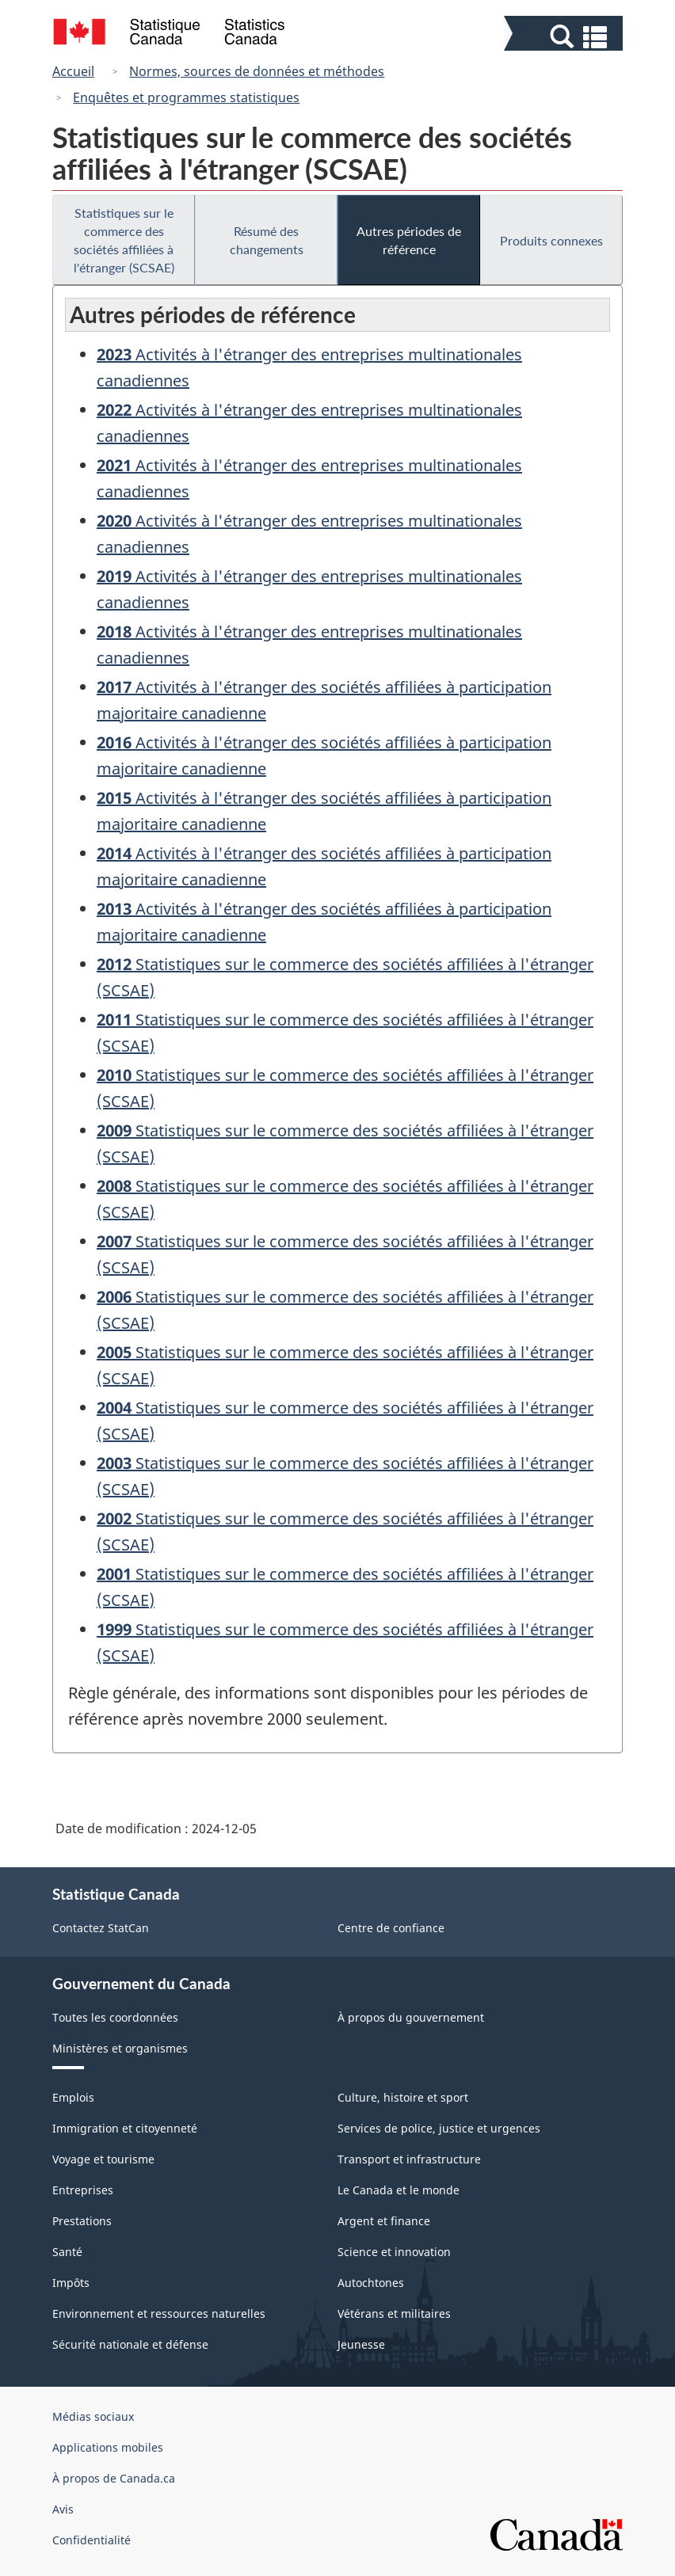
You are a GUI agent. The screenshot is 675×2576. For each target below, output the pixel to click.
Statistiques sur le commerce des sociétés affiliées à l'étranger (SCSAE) (124, 240)
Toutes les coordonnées (115, 2017)
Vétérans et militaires (394, 2313)
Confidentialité (91, 2539)
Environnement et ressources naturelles (158, 2313)
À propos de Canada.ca (113, 2478)
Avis (63, 2509)
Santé (67, 2251)
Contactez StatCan (100, 1927)
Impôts (71, 2282)
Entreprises (82, 2189)
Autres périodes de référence (409, 240)
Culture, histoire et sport (403, 2097)
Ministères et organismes (120, 2048)
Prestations (82, 2220)
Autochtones (371, 2282)
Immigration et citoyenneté (124, 2128)
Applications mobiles (107, 2447)
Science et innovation (394, 2251)
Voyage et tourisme (103, 2159)
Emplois (73, 2097)
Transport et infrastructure (409, 2159)
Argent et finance (384, 2220)
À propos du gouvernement (411, 2017)
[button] (565, 36)
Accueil (73, 71)
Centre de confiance (391, 1927)
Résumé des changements (266, 240)
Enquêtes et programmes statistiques (186, 97)
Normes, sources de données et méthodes (256, 71)
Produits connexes (551, 240)
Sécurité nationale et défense (130, 2344)
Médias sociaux (93, 2416)
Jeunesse (361, 2344)
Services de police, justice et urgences (439, 2128)
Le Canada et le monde (399, 2189)
